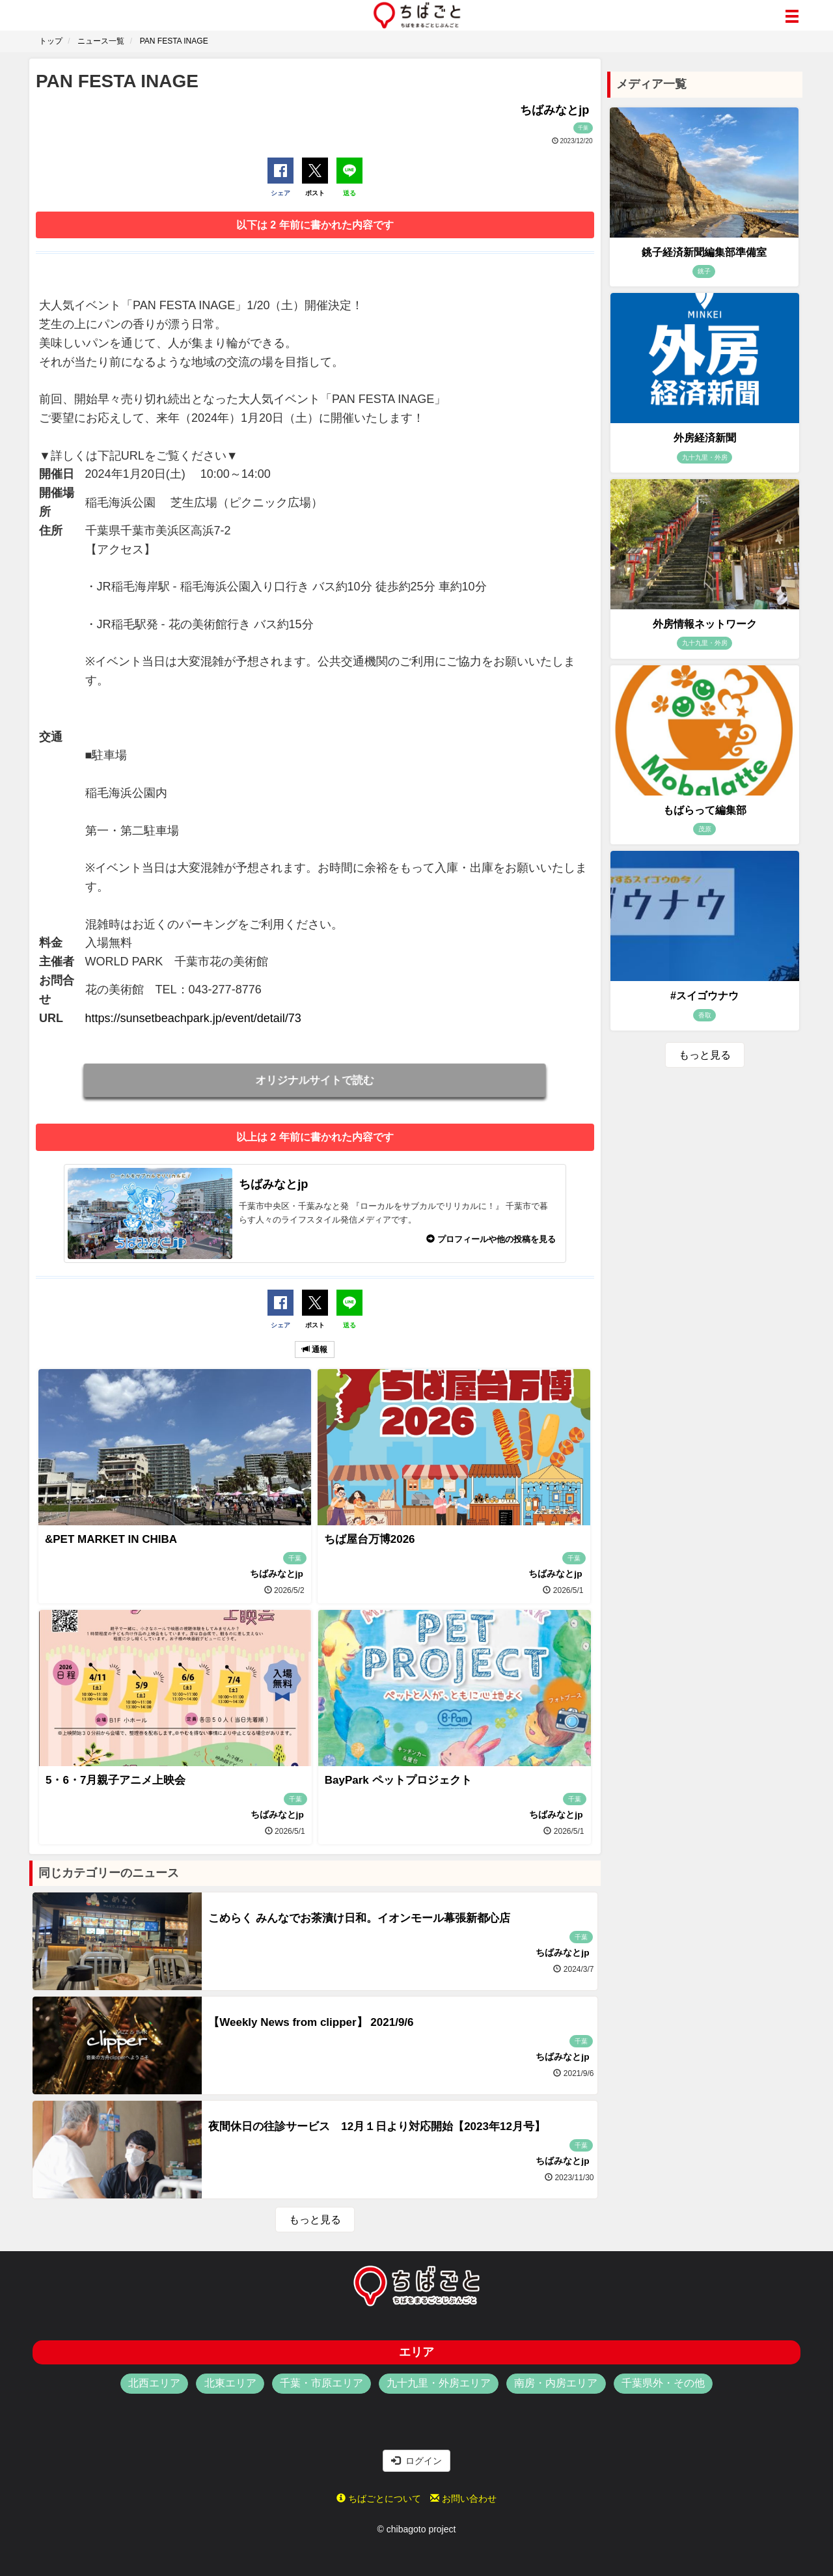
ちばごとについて (378, 2498)
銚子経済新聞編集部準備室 (704, 252)
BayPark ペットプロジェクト (398, 1780)
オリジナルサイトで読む (315, 1080)
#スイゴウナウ (704, 995)
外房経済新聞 (705, 437)
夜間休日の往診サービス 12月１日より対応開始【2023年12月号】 (376, 2126)
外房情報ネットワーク (705, 624)
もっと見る (315, 2219)
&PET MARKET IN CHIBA (111, 1539)
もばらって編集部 (704, 810)
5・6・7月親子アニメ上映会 (115, 1780)
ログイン (416, 2461)
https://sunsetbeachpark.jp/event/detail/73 (193, 1018)
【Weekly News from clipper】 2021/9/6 (310, 2022)
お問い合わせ (463, 2498)
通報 (314, 1349)
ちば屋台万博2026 (369, 1539)
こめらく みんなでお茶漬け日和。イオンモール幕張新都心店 (359, 1918)
